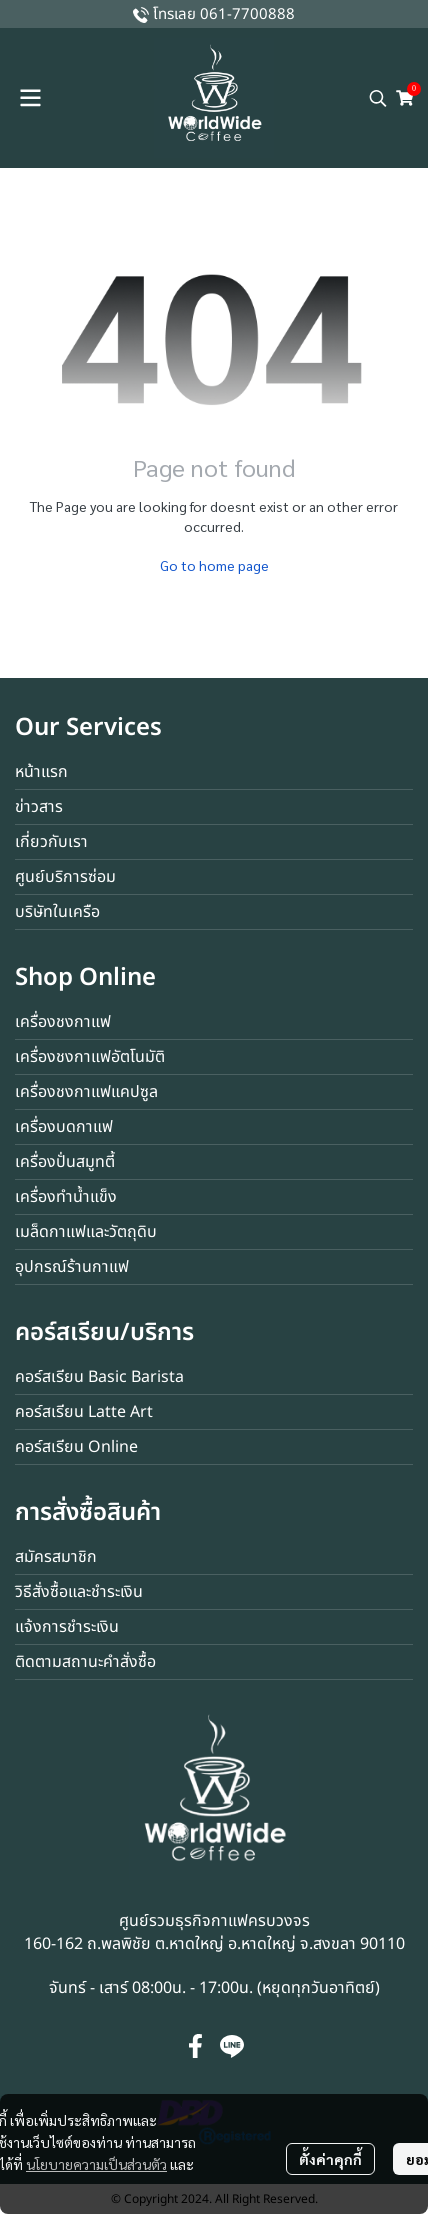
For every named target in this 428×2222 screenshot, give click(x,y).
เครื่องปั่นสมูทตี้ (65, 1162)
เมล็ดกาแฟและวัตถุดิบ (86, 1232)
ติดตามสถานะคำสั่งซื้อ (85, 1662)
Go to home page (214, 565)
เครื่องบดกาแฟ (64, 1127)
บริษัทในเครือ (57, 912)
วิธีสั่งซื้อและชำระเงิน (79, 1592)
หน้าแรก (41, 772)
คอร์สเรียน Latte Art (84, 1412)
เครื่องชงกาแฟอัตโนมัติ (90, 1057)
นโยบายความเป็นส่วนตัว (96, 2164)
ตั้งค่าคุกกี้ (330, 2159)
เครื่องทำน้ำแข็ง (66, 1197)
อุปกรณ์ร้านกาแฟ (72, 1267)
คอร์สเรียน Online (76, 1447)
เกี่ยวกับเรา (51, 842)
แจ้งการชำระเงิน (67, 1627)
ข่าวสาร (39, 807)
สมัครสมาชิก (56, 1557)
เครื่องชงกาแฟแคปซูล (86, 1092)
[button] (378, 98)
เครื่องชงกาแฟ (63, 1022)
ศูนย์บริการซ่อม (65, 877)
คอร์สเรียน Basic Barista (99, 1377)
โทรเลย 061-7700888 (224, 14)
